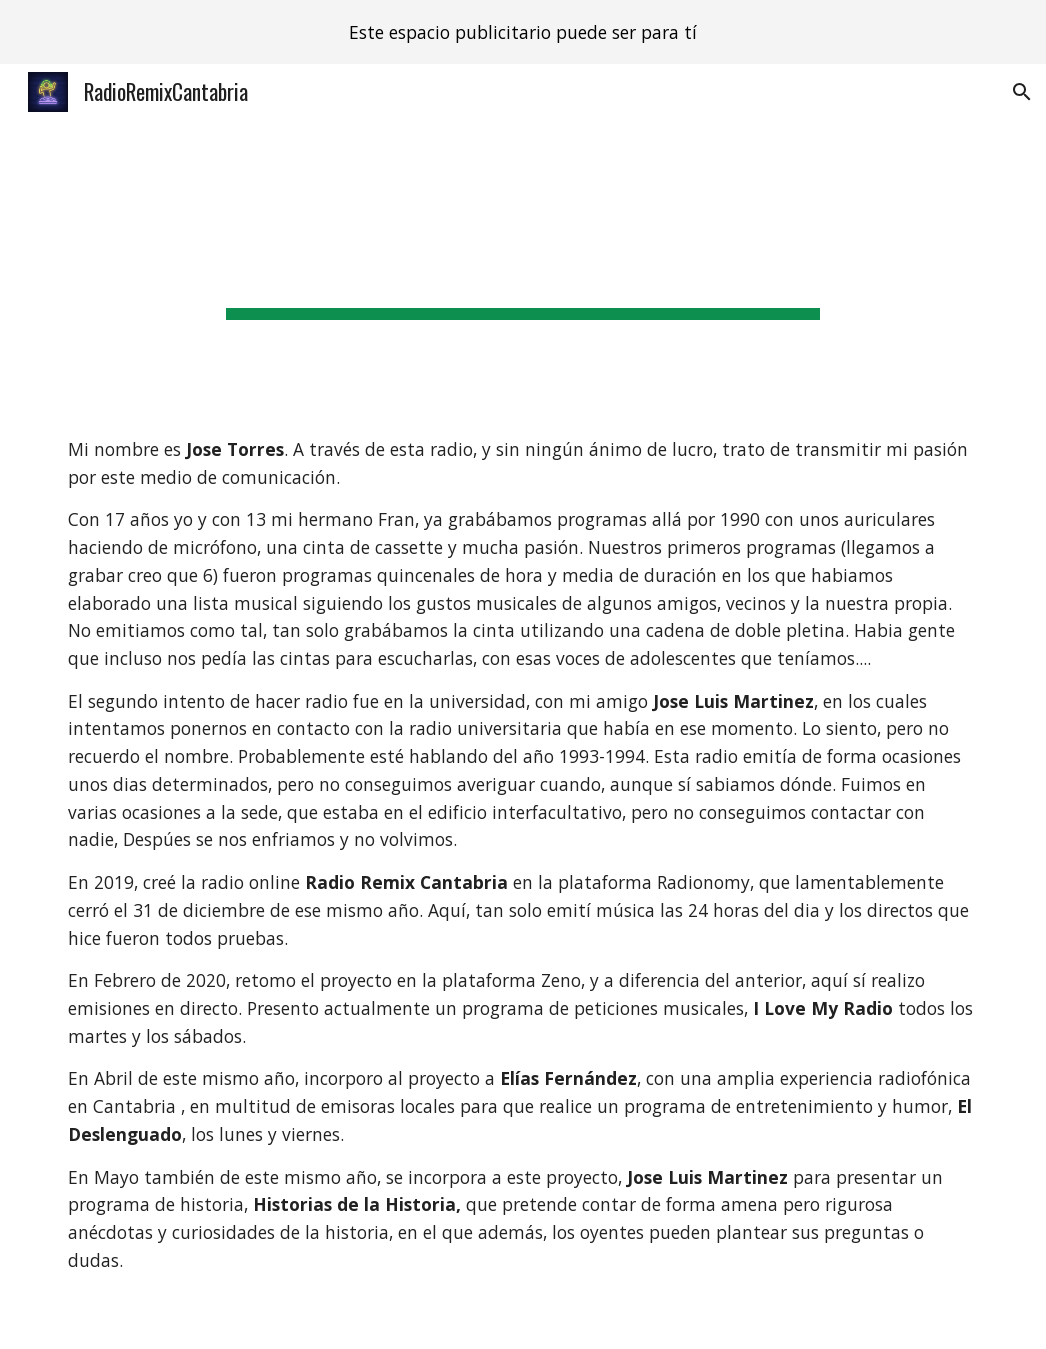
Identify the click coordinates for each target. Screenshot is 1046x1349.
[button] (1022, 92)
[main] (523, 262)
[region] (523, 32)
